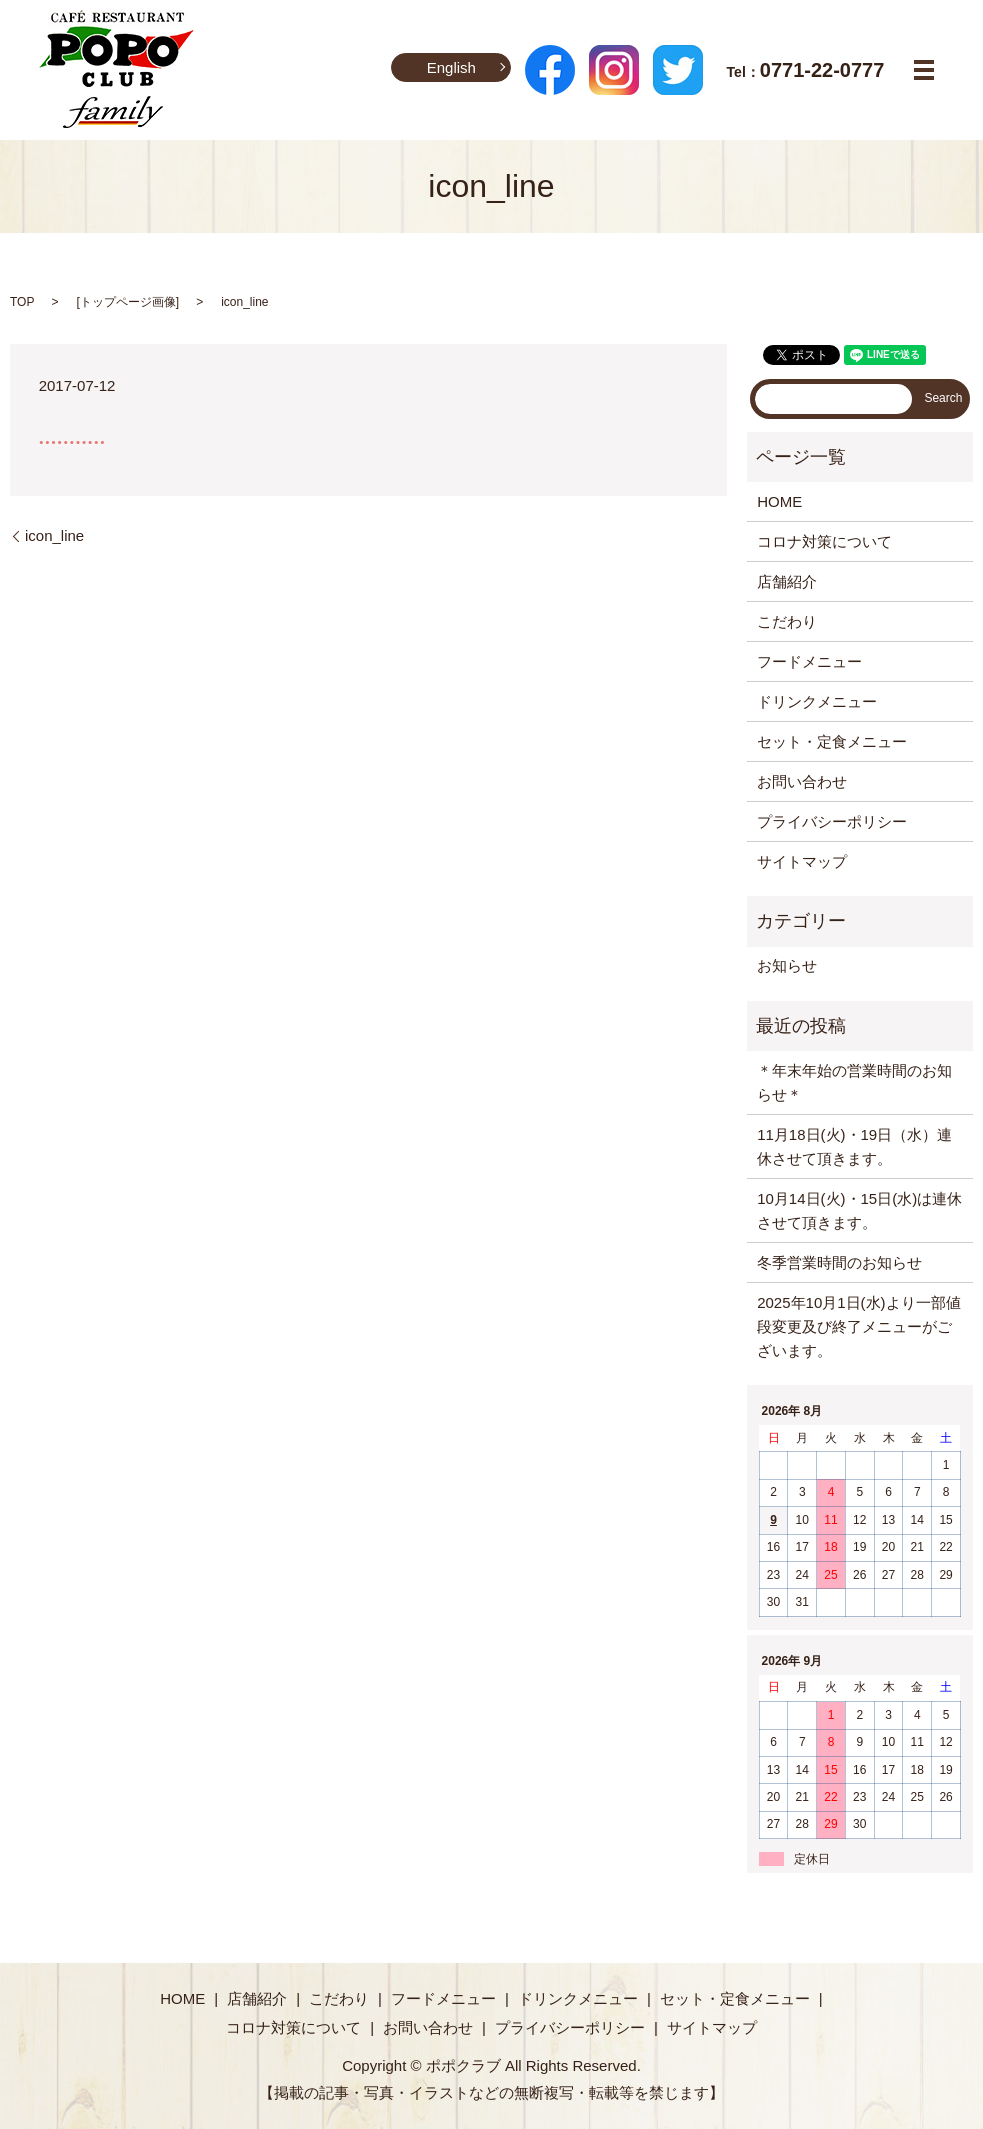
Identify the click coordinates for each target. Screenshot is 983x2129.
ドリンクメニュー (817, 701)
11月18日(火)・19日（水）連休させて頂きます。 (854, 1146)
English (451, 67)
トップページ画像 (128, 302)
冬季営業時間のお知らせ (839, 1262)
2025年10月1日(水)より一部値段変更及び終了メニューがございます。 (858, 1326)
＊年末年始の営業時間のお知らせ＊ (854, 1082)
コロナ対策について (824, 541)
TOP (22, 302)
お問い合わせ (802, 781)
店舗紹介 (787, 581)
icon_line (54, 535)
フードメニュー (809, 661)
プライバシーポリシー (832, 821)
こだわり (787, 621)
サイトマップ (802, 861)
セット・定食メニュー (832, 741)
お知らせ (787, 965)
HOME (779, 501)
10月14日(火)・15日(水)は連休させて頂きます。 (859, 1210)
